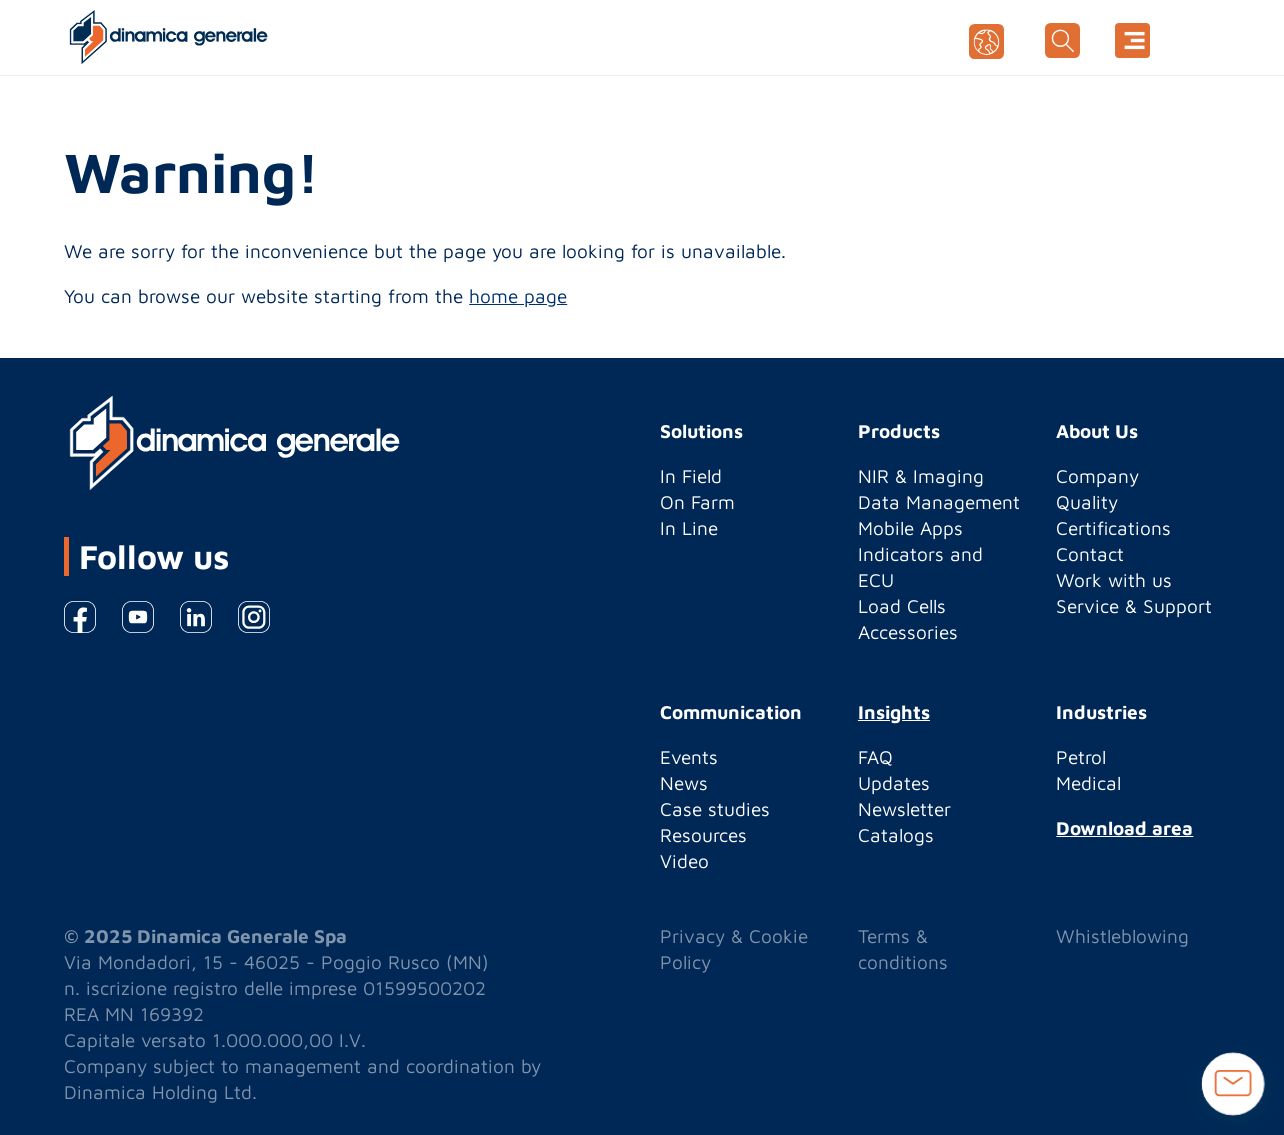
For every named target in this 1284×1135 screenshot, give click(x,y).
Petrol (1081, 757)
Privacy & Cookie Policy (734, 949)
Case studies (715, 809)
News (684, 783)
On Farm (697, 502)
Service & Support (1134, 606)
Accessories (908, 632)
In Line (689, 528)
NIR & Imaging (921, 476)
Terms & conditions (903, 949)
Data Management (939, 502)
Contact (1090, 554)
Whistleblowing (1122, 936)
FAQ (875, 757)
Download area (1124, 828)
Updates (894, 783)
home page (518, 296)
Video (684, 861)
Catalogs (896, 835)
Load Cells (902, 606)
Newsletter (904, 809)
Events (689, 757)
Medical (1088, 783)
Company (1097, 476)
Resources (703, 835)
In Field (691, 476)
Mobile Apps (910, 528)
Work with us (1114, 580)
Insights (894, 712)
